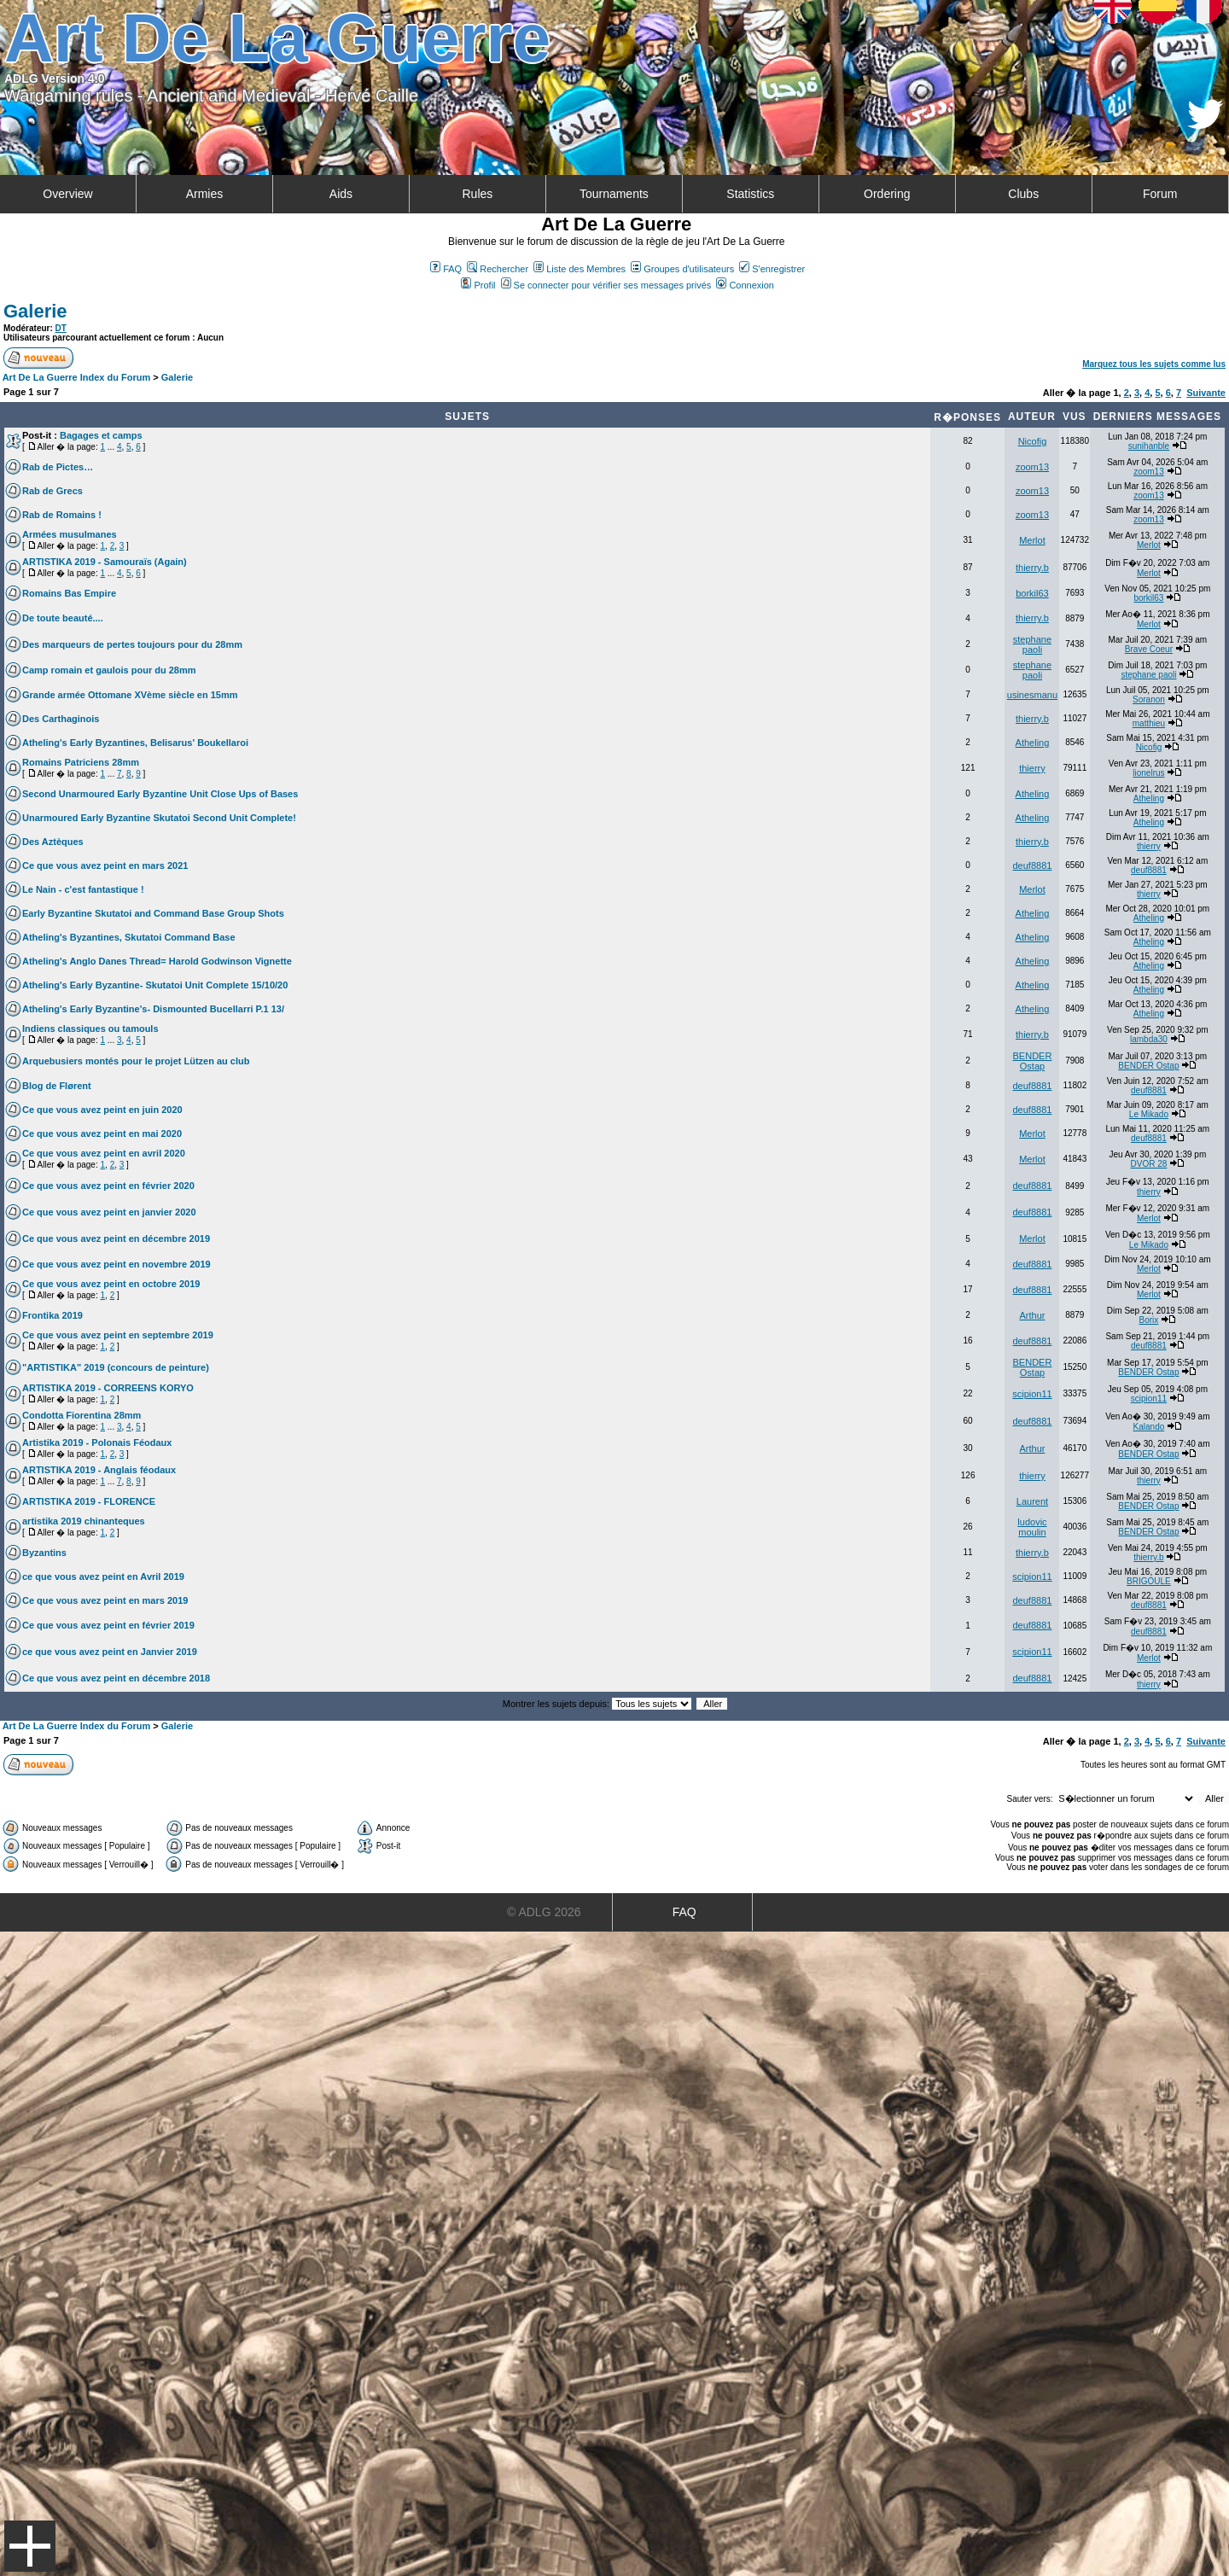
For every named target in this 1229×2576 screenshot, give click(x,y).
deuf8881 (1032, 865)
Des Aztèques (53, 841)
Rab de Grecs (52, 491)
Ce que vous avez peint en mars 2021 (105, 865)
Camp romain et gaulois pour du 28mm (109, 670)
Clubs (1023, 194)
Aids (340, 194)
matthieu (1149, 723)
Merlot (1032, 540)
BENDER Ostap (1032, 1061)
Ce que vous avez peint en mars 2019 (105, 1600)
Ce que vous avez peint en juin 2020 (102, 1109)
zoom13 (1032, 467)
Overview (67, 194)
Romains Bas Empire (69, 593)
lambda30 (1149, 1039)
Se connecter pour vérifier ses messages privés (606, 285)
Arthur (1032, 1315)
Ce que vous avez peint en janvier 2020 (109, 1212)
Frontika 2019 (52, 1315)
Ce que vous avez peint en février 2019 (108, 1625)
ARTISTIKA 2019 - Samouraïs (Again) (104, 562)
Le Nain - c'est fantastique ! (83, 889)
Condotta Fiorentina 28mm (81, 1415)
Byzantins (44, 1552)
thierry (1032, 768)
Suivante (1206, 393)
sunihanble (1148, 446)
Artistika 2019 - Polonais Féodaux (97, 1442)
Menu (29, 2546)
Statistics (750, 194)
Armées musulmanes (69, 534)
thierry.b (1032, 567)
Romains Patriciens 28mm (80, 762)
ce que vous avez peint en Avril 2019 (103, 1576)
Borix (1149, 1320)
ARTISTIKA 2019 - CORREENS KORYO (108, 1388)
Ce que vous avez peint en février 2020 (108, 1185)
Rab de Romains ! (62, 515)
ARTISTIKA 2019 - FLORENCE (88, 1501)
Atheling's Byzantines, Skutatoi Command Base (129, 937)
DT (61, 328)
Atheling (1033, 742)
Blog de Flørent (56, 1086)
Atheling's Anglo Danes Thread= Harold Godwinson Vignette (157, 961)
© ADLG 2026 (544, 1912)
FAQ (446, 269)
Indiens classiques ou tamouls (90, 1028)
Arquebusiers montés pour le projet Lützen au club (135, 1061)
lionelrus (1148, 773)
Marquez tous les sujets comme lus (1154, 364)
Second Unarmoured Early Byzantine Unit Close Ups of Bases (160, 794)
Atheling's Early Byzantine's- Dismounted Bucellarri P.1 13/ (153, 1009)
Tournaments (614, 194)
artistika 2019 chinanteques (83, 1521)
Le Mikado (1148, 1114)
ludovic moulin (1031, 1527)
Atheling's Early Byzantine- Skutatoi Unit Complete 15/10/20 (155, 985)
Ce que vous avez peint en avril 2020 (103, 1153)
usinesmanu (1032, 695)
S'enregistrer (772, 269)
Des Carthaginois (60, 719)
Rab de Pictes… (57, 467)
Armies (205, 194)
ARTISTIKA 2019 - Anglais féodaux (99, 1470)
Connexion (745, 285)
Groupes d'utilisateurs (682, 269)
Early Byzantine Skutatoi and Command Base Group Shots (153, 913)
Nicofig (1032, 441)
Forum (1160, 194)
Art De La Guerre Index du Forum (77, 377)
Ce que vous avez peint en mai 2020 (102, 1133)
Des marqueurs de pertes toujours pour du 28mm (132, 644)
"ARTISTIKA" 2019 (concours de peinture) (115, 1367)
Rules (477, 194)
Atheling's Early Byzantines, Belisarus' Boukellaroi (135, 742)
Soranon (1149, 699)
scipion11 (1031, 1394)
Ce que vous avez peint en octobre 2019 (111, 1284)
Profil (478, 285)
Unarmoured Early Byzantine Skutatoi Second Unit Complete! (159, 818)
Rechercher (497, 269)
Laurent (1032, 1501)
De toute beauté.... (62, 618)
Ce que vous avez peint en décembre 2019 (116, 1238)
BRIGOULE (1149, 1581)
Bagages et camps (101, 435)
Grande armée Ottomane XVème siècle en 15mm (130, 695)
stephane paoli (1032, 644)
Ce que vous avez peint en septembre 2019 (117, 1335)
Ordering (887, 194)
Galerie (35, 311)
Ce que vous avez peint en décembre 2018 (116, 1678)
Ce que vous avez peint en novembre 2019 (116, 1264)
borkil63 (1032, 593)
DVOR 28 (1149, 1164)
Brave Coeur (1149, 649)
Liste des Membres (579, 269)
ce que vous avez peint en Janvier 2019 (109, 1651)
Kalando (1149, 1426)
